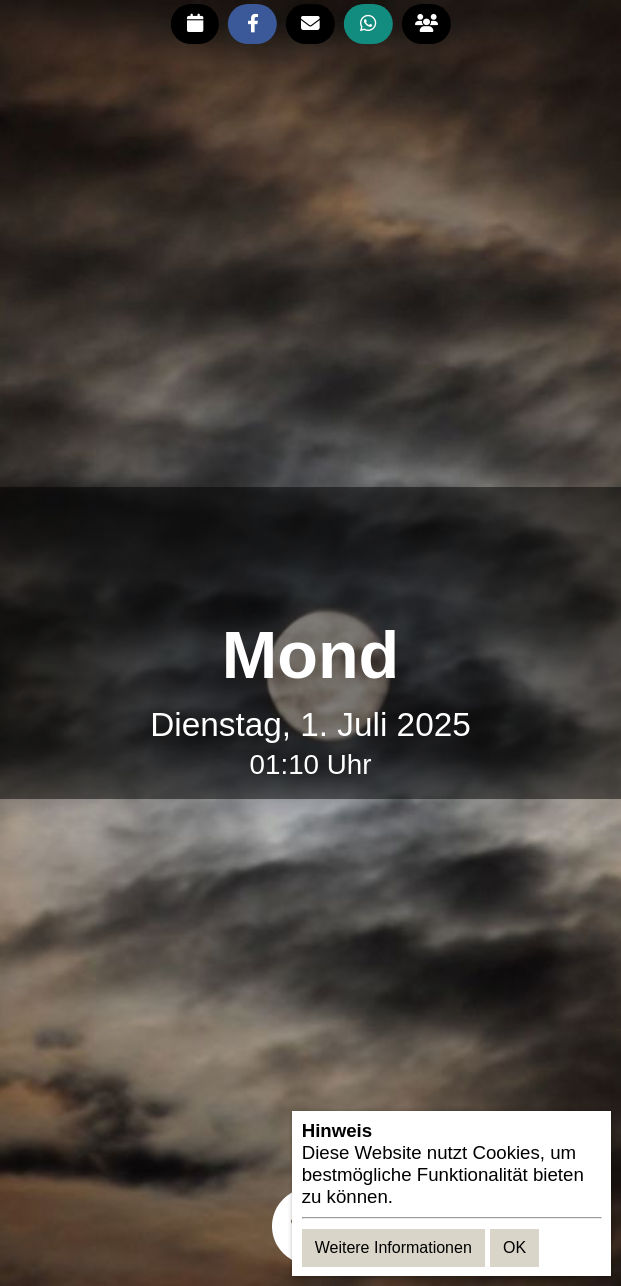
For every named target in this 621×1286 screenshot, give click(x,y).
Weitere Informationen (393, 1247)
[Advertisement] (311, 554)
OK (514, 1247)
